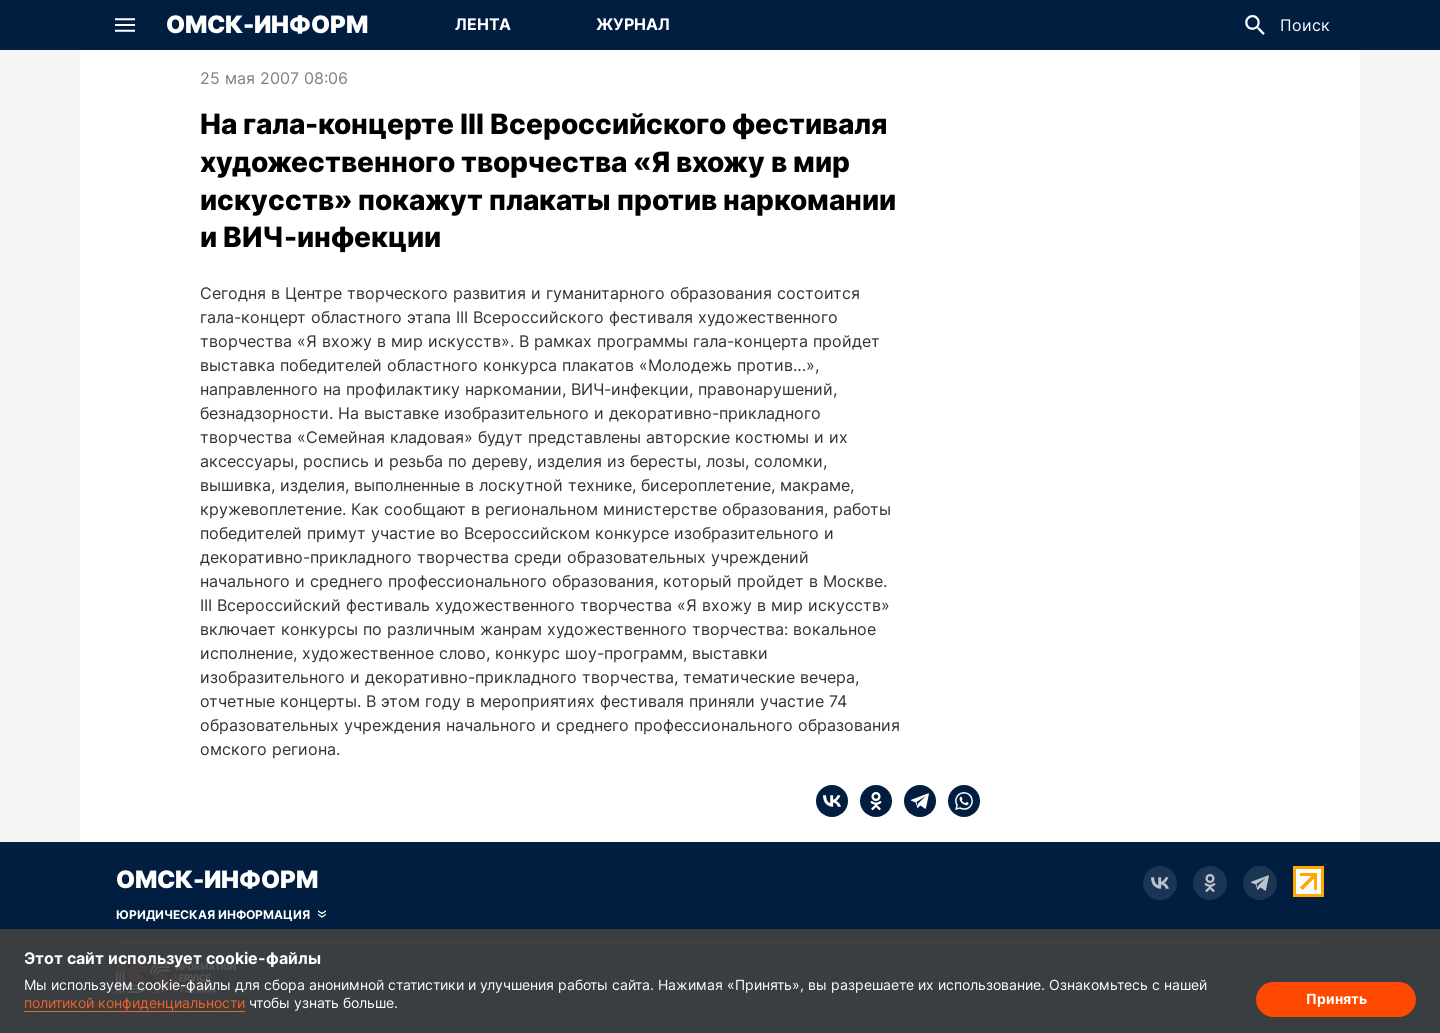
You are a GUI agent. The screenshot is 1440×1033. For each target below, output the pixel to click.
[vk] (832, 801)
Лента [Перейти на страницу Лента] (483, 24)
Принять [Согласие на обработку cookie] (1336, 998)
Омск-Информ (267, 25)
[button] (125, 25)
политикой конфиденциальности (134, 1002)
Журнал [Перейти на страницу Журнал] (633, 24)
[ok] (870, 801)
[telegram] (914, 801)
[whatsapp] (958, 801)
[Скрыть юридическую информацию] (221, 915)
